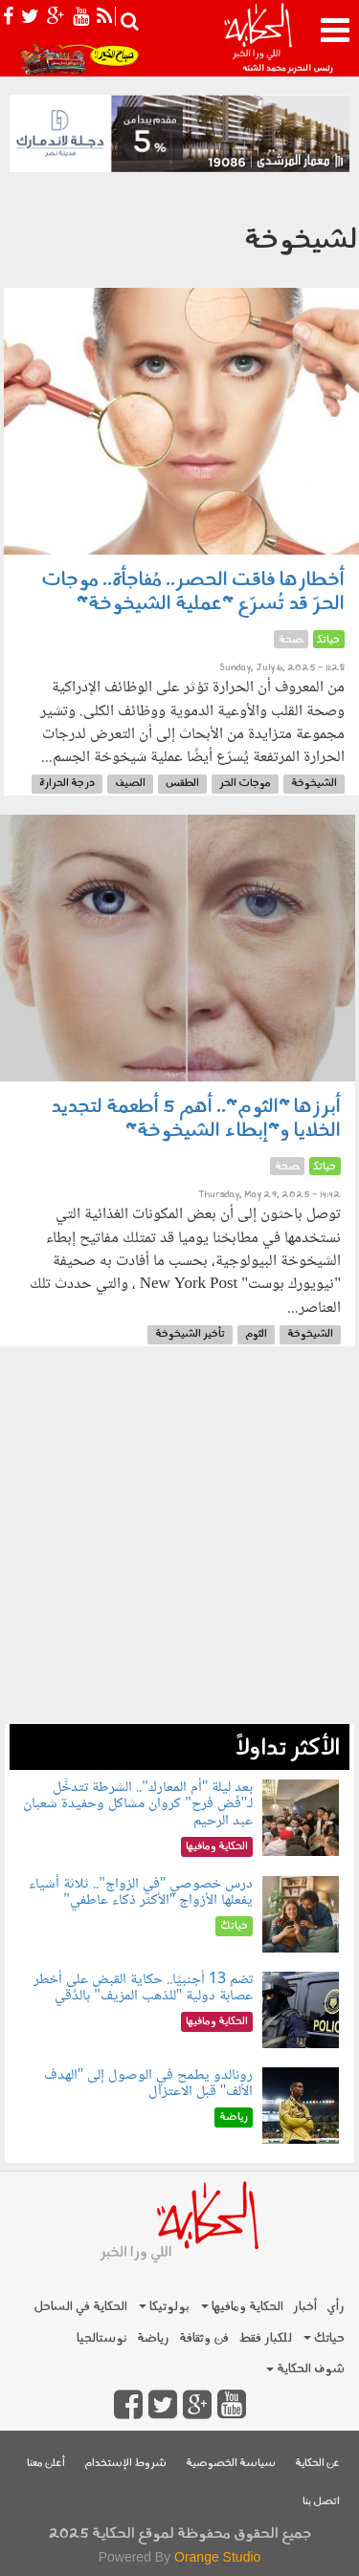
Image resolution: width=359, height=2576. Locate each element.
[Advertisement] (179, 1544)
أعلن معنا (46, 2464)
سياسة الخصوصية (231, 2464)
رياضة (153, 2338)
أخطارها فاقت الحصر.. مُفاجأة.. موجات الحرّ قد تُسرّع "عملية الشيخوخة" (193, 592)
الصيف (130, 783)
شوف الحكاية (305, 2369)
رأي (335, 2307)
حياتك (324, 2338)
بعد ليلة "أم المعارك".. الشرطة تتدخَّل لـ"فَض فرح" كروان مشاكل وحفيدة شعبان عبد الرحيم (138, 1804)
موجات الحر (245, 783)
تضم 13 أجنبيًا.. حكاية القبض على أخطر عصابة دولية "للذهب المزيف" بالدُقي (143, 1988)
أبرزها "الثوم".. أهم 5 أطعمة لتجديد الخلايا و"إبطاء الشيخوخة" (196, 1119)
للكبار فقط (265, 2338)
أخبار (305, 2307)
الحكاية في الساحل (80, 2307)
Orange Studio (217, 2557)
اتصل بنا (321, 2502)
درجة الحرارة (67, 783)
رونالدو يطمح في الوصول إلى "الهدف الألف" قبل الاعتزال (149, 2084)
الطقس (182, 783)
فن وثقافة (204, 2338)
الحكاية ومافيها (242, 2307)
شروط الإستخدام (125, 2464)
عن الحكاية (317, 2464)
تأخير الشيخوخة (190, 1334)
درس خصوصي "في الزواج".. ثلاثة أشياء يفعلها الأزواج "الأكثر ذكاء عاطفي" (141, 1892)
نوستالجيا (102, 2338)
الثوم (256, 1334)
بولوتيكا (164, 2307)
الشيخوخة (314, 783)
